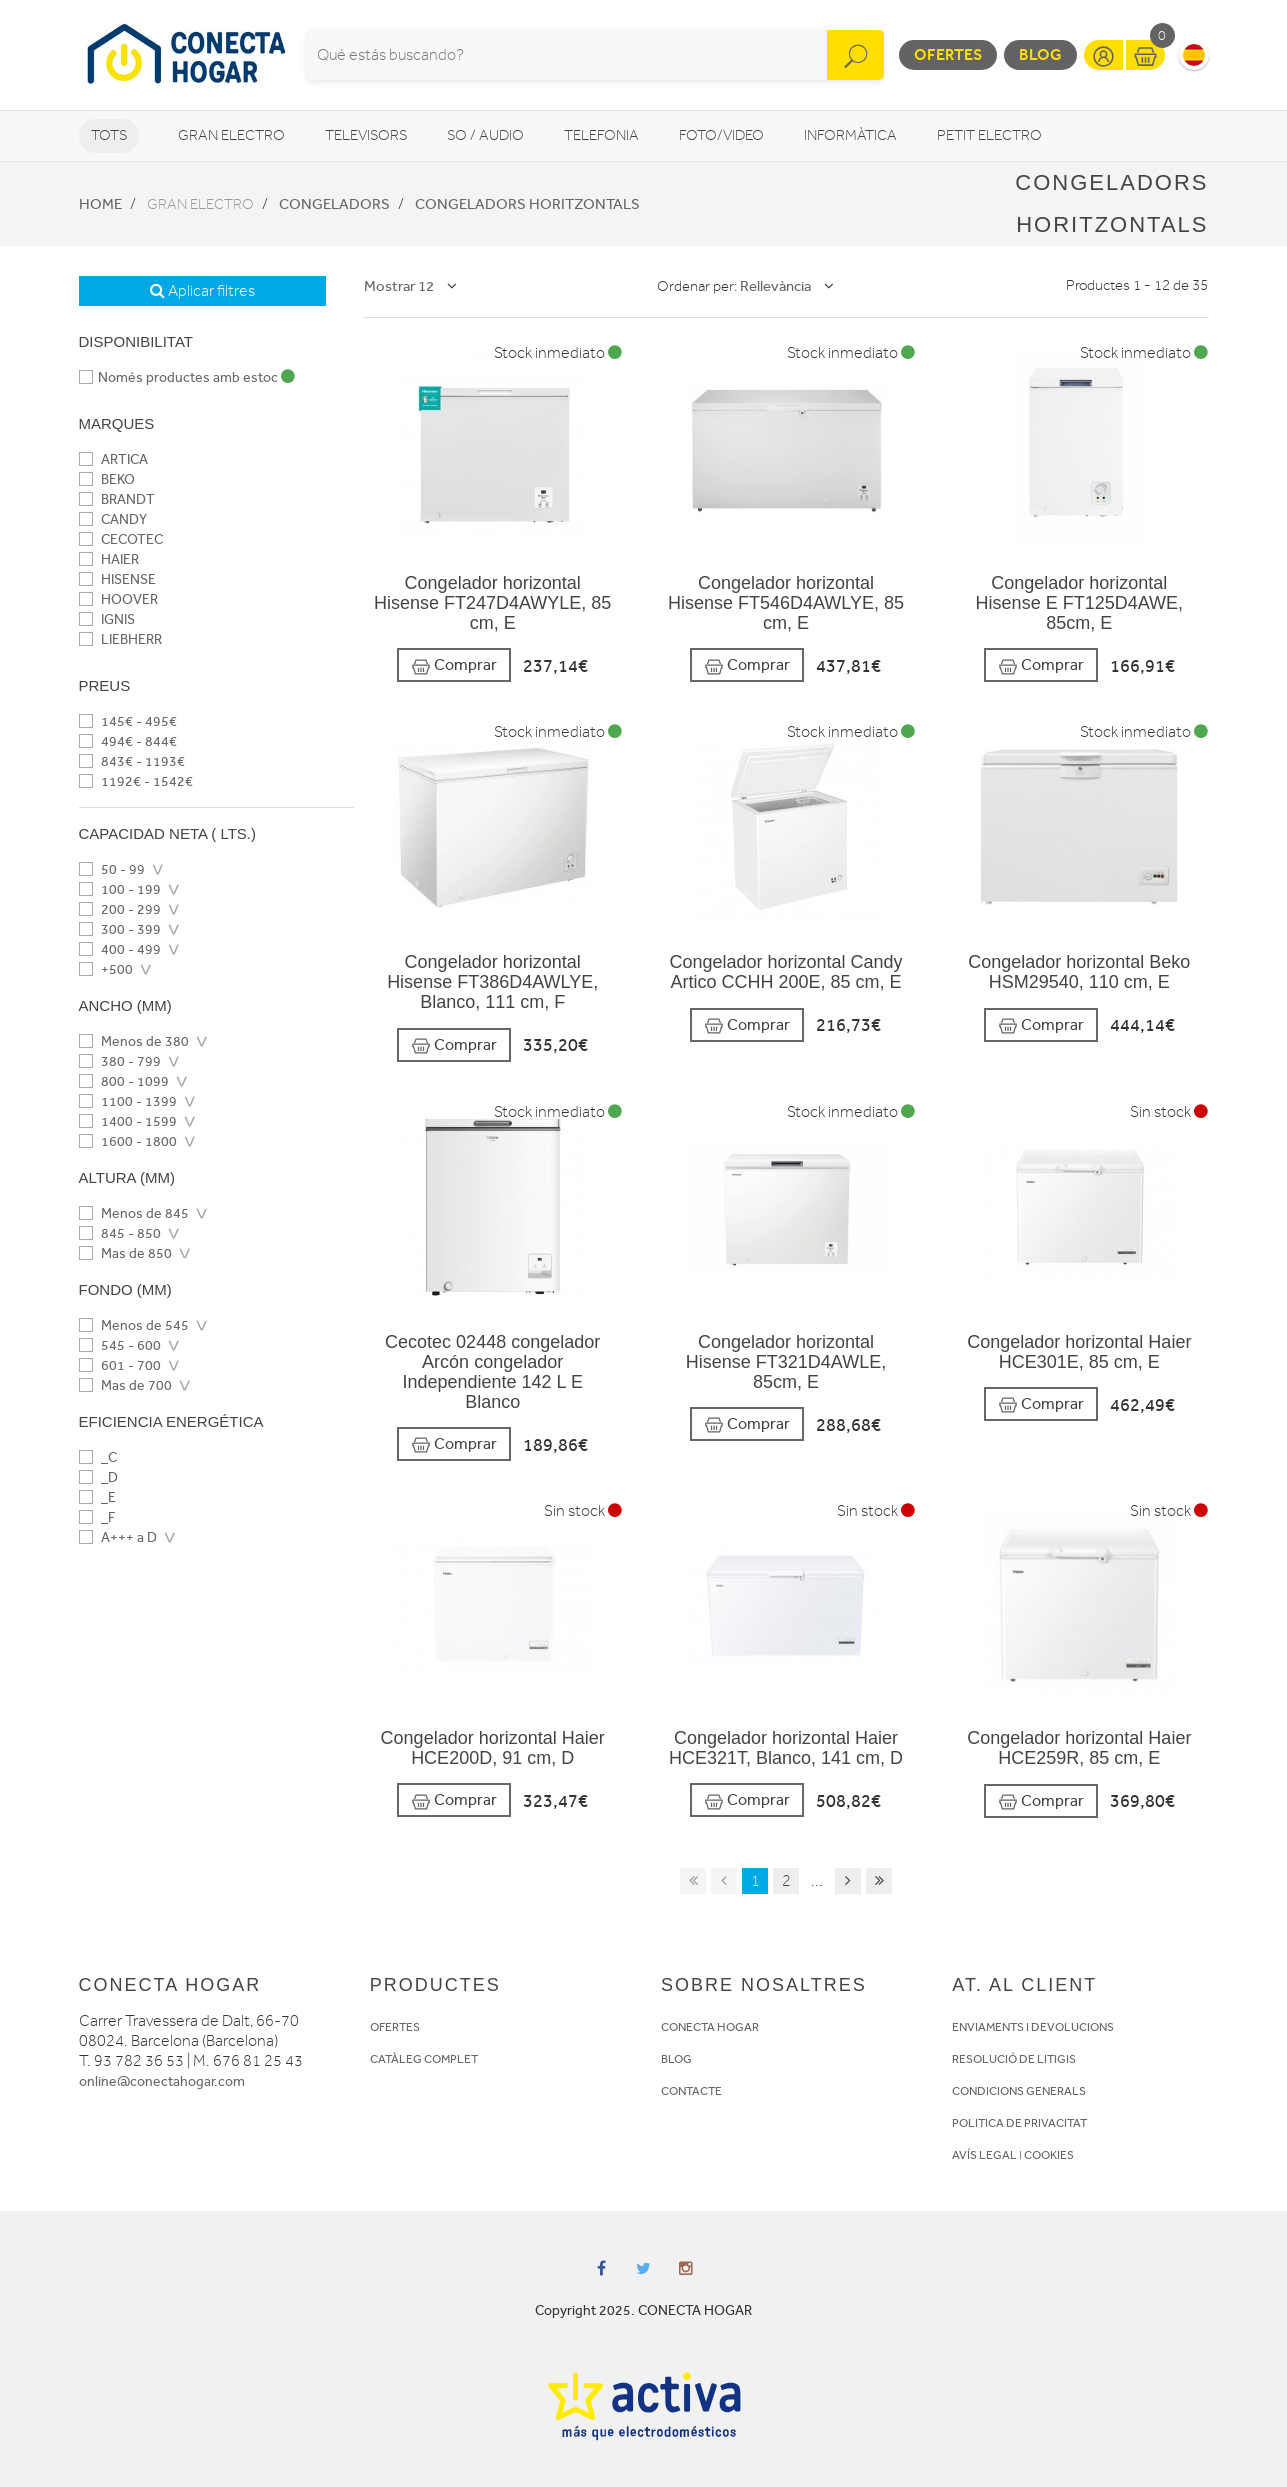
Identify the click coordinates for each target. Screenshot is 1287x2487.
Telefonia (601, 135)
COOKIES (1049, 2155)
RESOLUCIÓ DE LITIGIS (1014, 2059)
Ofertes (948, 54)
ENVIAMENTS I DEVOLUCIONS (1033, 2027)
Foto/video (721, 135)
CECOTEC (121, 539)
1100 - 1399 (128, 1101)
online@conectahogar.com (162, 2081)
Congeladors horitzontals (527, 204)
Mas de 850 (125, 1253)
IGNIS (107, 619)
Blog (1040, 54)
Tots (109, 135)
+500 (106, 969)
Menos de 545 (134, 1325)
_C (98, 1457)
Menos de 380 (134, 1041)
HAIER (109, 559)
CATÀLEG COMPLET (424, 2059)
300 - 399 (120, 929)
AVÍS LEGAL (984, 2155)
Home (100, 204)
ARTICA (113, 459)
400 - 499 (120, 949)
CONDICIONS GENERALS (1019, 2091)
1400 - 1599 (128, 1121)
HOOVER (118, 599)
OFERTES (395, 2027)
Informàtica (850, 135)
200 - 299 (120, 909)
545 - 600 (120, 1345)
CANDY (113, 519)
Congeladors (334, 204)
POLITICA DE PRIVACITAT (1019, 2123)
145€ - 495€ (128, 721)
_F (97, 1517)
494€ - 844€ (128, 741)
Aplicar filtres (202, 291)
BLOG (676, 2059)
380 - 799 (120, 1061)
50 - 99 (112, 869)
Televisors (366, 135)
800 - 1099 (124, 1081)
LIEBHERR (120, 639)
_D (98, 1477)
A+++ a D (118, 1537)
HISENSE (117, 579)
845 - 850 (120, 1233)
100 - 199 (120, 889)
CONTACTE (691, 2091)
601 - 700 (120, 1365)
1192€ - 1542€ (136, 781)
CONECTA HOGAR (710, 2027)
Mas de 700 (125, 1385)
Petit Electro (989, 135)
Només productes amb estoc (187, 377)
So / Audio (485, 135)
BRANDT (117, 499)
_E (97, 1497)
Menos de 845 (134, 1213)
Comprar (454, 665)
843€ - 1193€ (132, 761)
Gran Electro (231, 135)
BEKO (107, 479)
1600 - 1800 (128, 1141)
